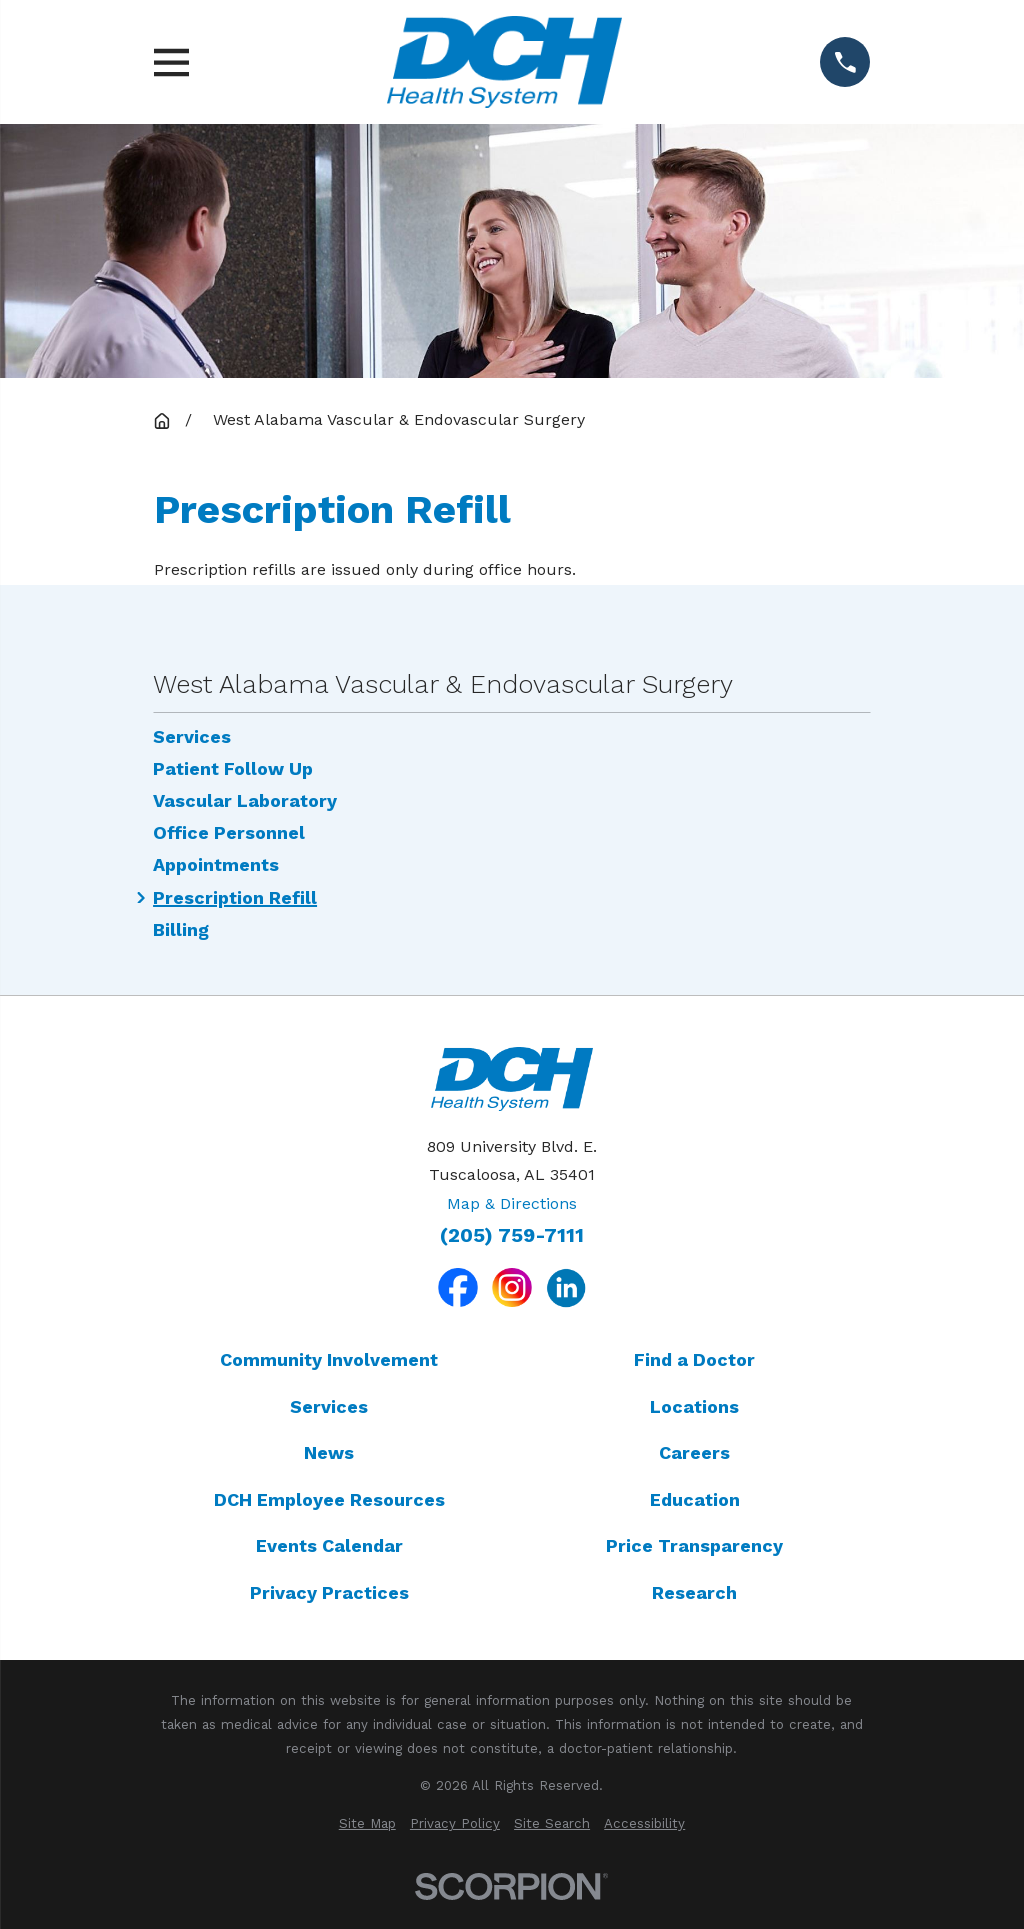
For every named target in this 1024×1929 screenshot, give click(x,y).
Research (694, 1592)
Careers (694, 1452)
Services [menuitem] (192, 737)
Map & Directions (512, 1203)
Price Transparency (694, 1545)
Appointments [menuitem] (216, 865)
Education (695, 1499)
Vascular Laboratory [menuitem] (245, 801)
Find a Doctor (694, 1359)
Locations (694, 1406)
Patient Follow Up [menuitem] (233, 769)
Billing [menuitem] (181, 930)
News (329, 1452)
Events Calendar (329, 1545)
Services (329, 1406)
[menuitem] (367, 1824)
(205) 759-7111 (512, 1236)
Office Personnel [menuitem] (229, 833)
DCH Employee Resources (329, 1499)
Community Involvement (329, 1359)
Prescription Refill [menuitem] (235, 898)
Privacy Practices (329, 1592)
